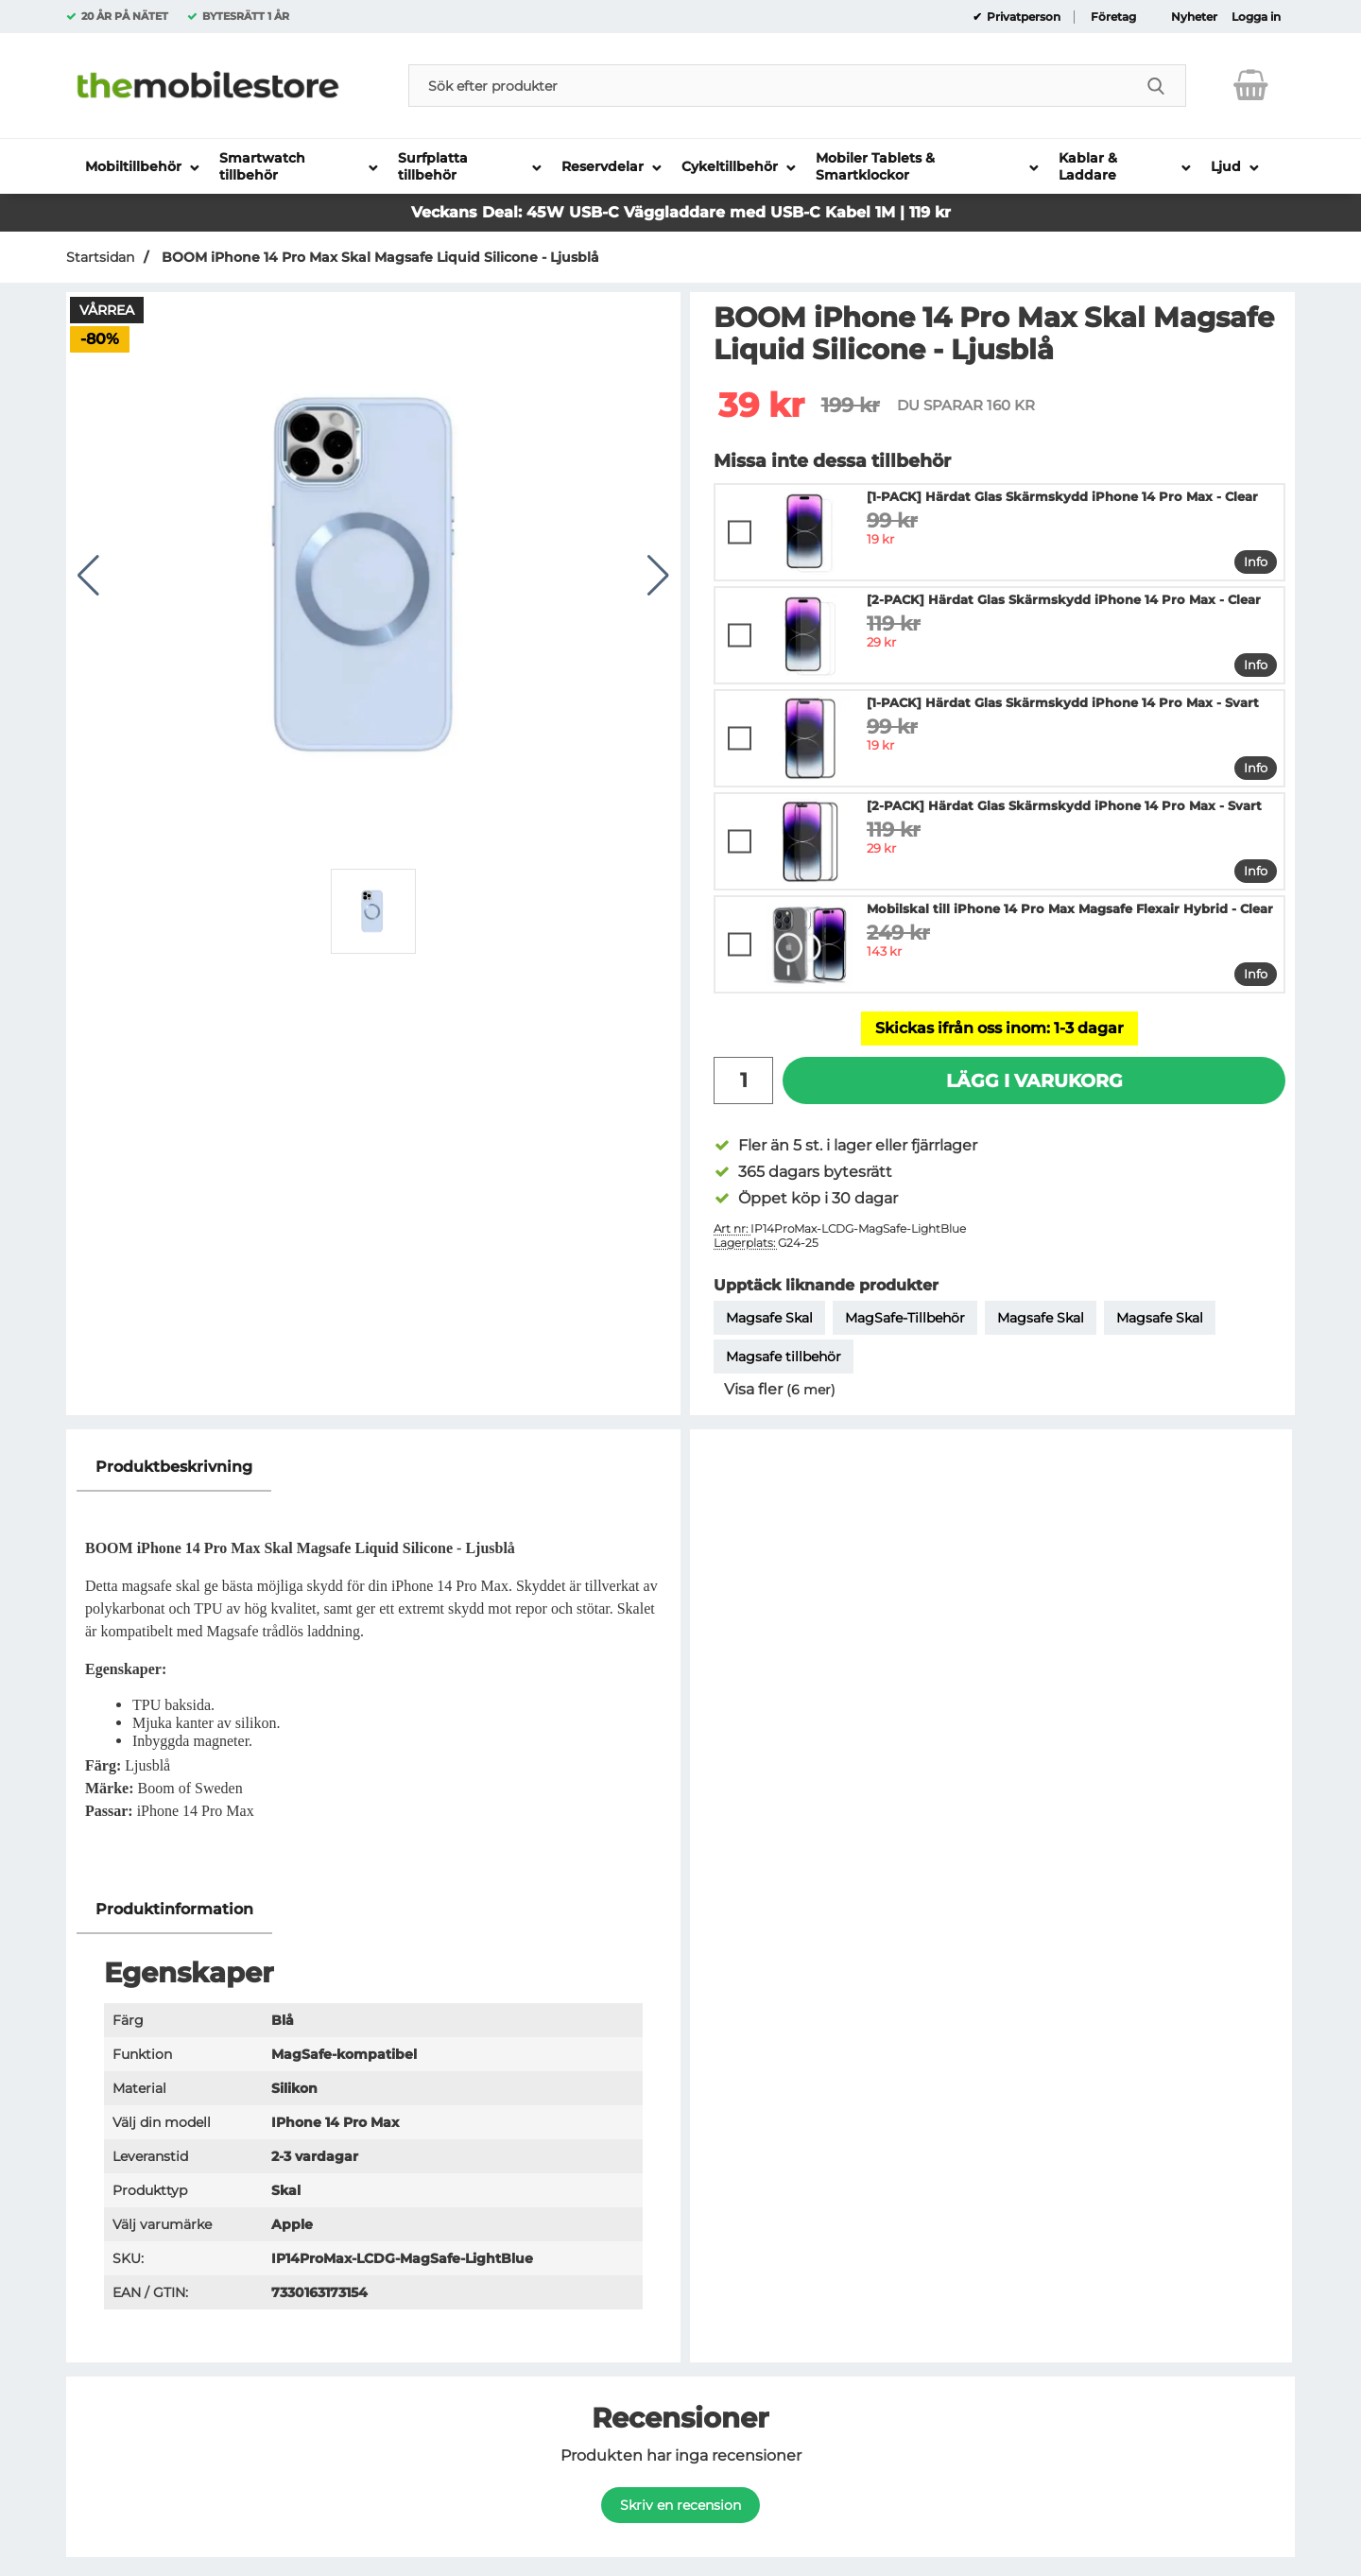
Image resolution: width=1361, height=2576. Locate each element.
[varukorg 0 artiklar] (1250, 85)
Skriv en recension (680, 2505)
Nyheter (1194, 17)
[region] (373, 1468)
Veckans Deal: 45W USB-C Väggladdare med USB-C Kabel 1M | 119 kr (681, 212)
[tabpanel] (373, 1664)
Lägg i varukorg (1034, 1080)
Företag (1113, 17)
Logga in (1256, 17)
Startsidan (100, 257)
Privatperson (1022, 17)
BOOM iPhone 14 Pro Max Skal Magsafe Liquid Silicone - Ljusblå (378, 257)
